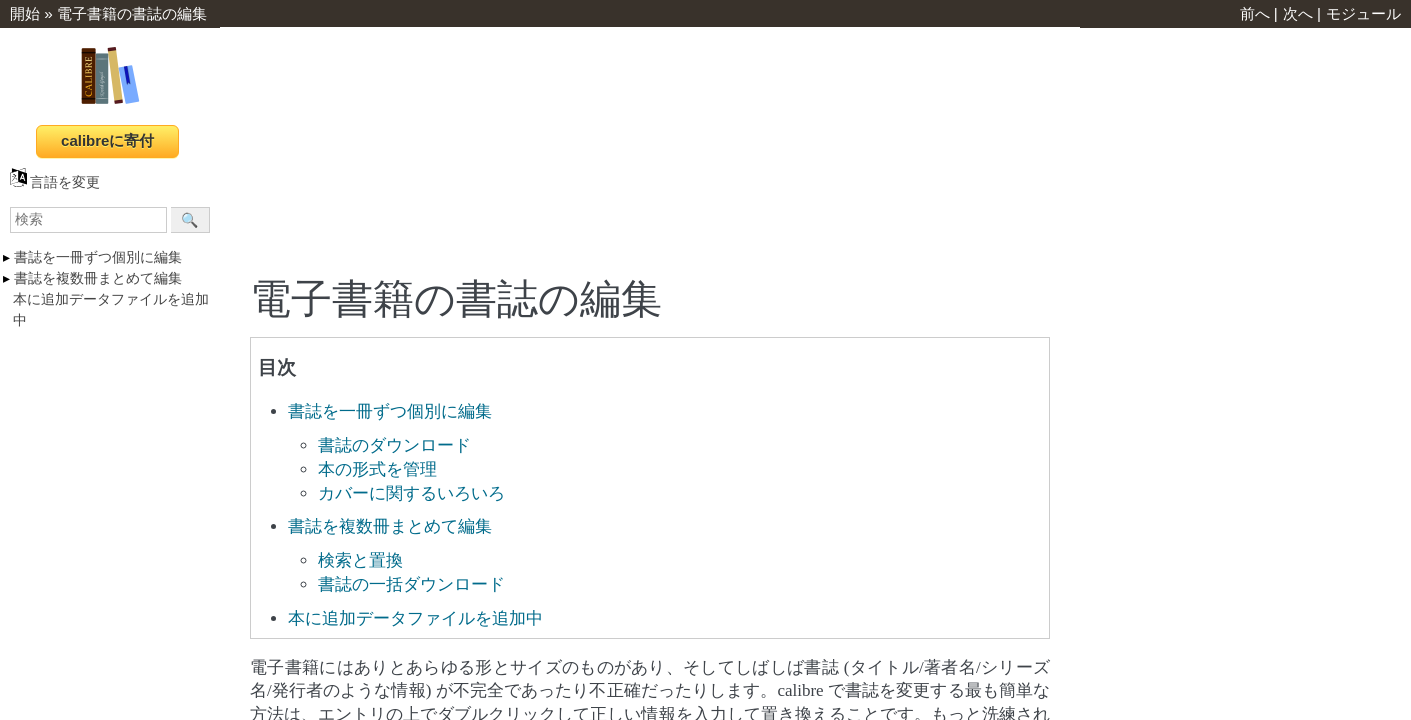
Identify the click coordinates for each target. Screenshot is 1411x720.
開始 (25, 13)
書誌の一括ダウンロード (411, 584)
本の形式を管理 (377, 469)
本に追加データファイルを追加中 (415, 618)
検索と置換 (360, 560)
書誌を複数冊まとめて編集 (98, 278)
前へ (1255, 13)
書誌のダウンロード (394, 445)
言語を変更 (55, 182)
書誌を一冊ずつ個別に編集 (98, 257)
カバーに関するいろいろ (411, 493)
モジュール (1363, 13)
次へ (1298, 13)
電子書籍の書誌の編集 (132, 13)
